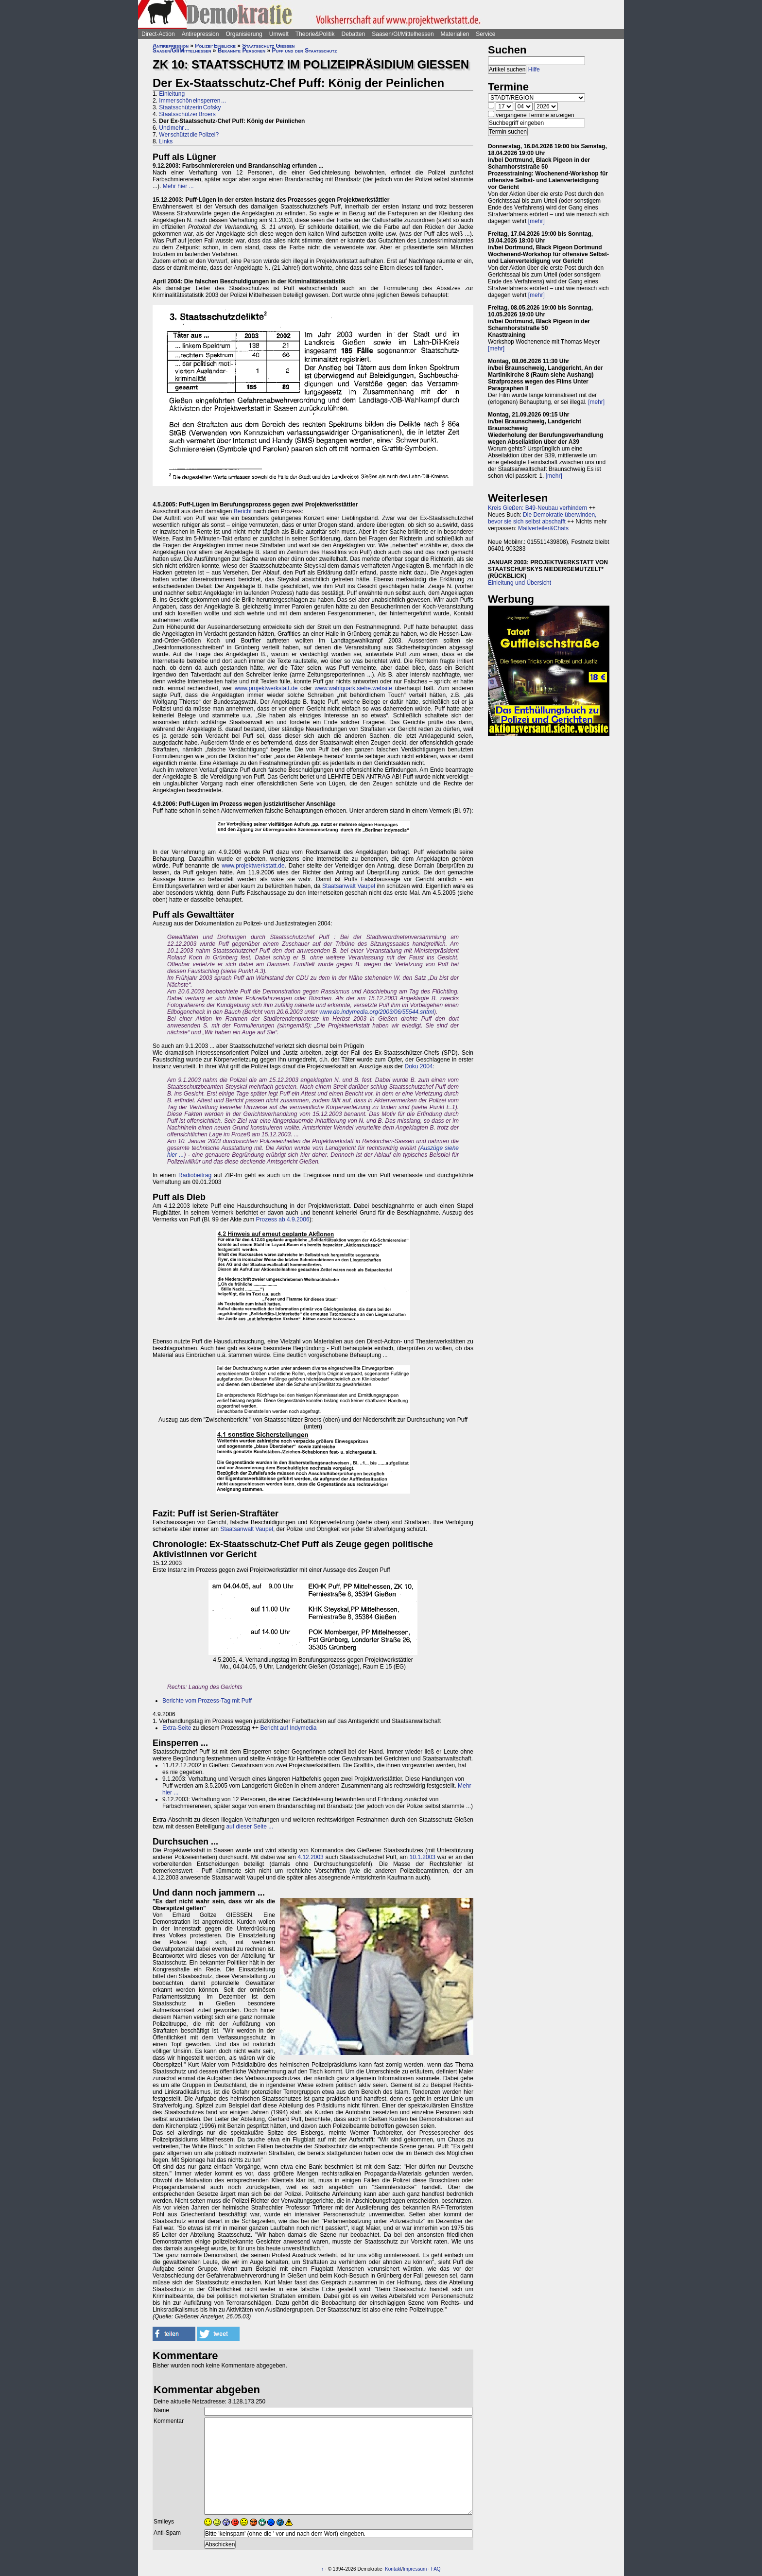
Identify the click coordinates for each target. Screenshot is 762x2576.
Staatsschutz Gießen (268, 45)
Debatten (353, 34)
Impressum (415, 2569)
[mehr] (536, 221)
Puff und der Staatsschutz (304, 50)
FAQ (436, 2569)
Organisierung (243, 34)
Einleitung (172, 93)
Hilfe (534, 69)
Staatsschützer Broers (187, 114)
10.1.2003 (422, 1857)
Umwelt (279, 34)
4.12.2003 (310, 1857)
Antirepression (200, 34)
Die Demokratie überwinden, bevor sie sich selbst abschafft (542, 518)
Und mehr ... (174, 127)
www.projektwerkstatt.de (266, 688)
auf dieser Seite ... (249, 1826)
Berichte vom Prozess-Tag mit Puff (207, 1700)
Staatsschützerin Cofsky (190, 107)
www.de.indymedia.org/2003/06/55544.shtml (376, 1012)
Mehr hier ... (178, 186)
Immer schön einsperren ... (192, 100)
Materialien (455, 34)
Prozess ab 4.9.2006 (283, 1219)
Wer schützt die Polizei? (189, 134)
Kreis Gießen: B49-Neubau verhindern (537, 508)
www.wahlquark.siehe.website (353, 688)
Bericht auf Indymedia (288, 1727)
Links (166, 141)
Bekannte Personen (241, 50)
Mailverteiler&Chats (543, 528)
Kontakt (393, 2569)
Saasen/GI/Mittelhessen (402, 34)
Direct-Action (158, 34)
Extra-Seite (176, 1727)
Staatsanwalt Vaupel (348, 886)
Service (485, 34)
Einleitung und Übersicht (519, 582)
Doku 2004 (418, 1066)
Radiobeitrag (194, 1175)
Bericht (243, 511)
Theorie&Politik (315, 34)
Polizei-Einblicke (215, 45)
